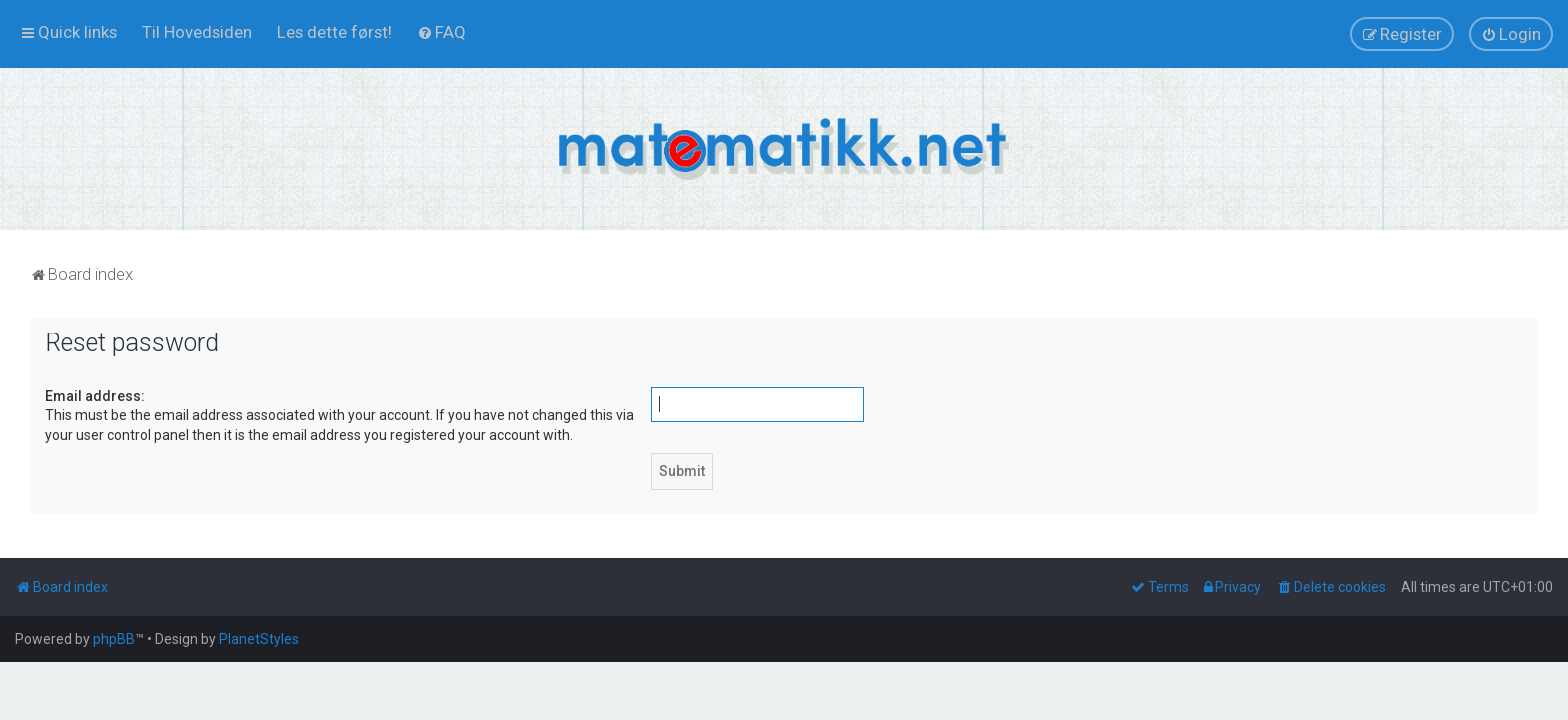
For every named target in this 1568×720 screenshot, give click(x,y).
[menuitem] (197, 32)
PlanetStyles (259, 639)
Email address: (95, 396)
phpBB (114, 639)
